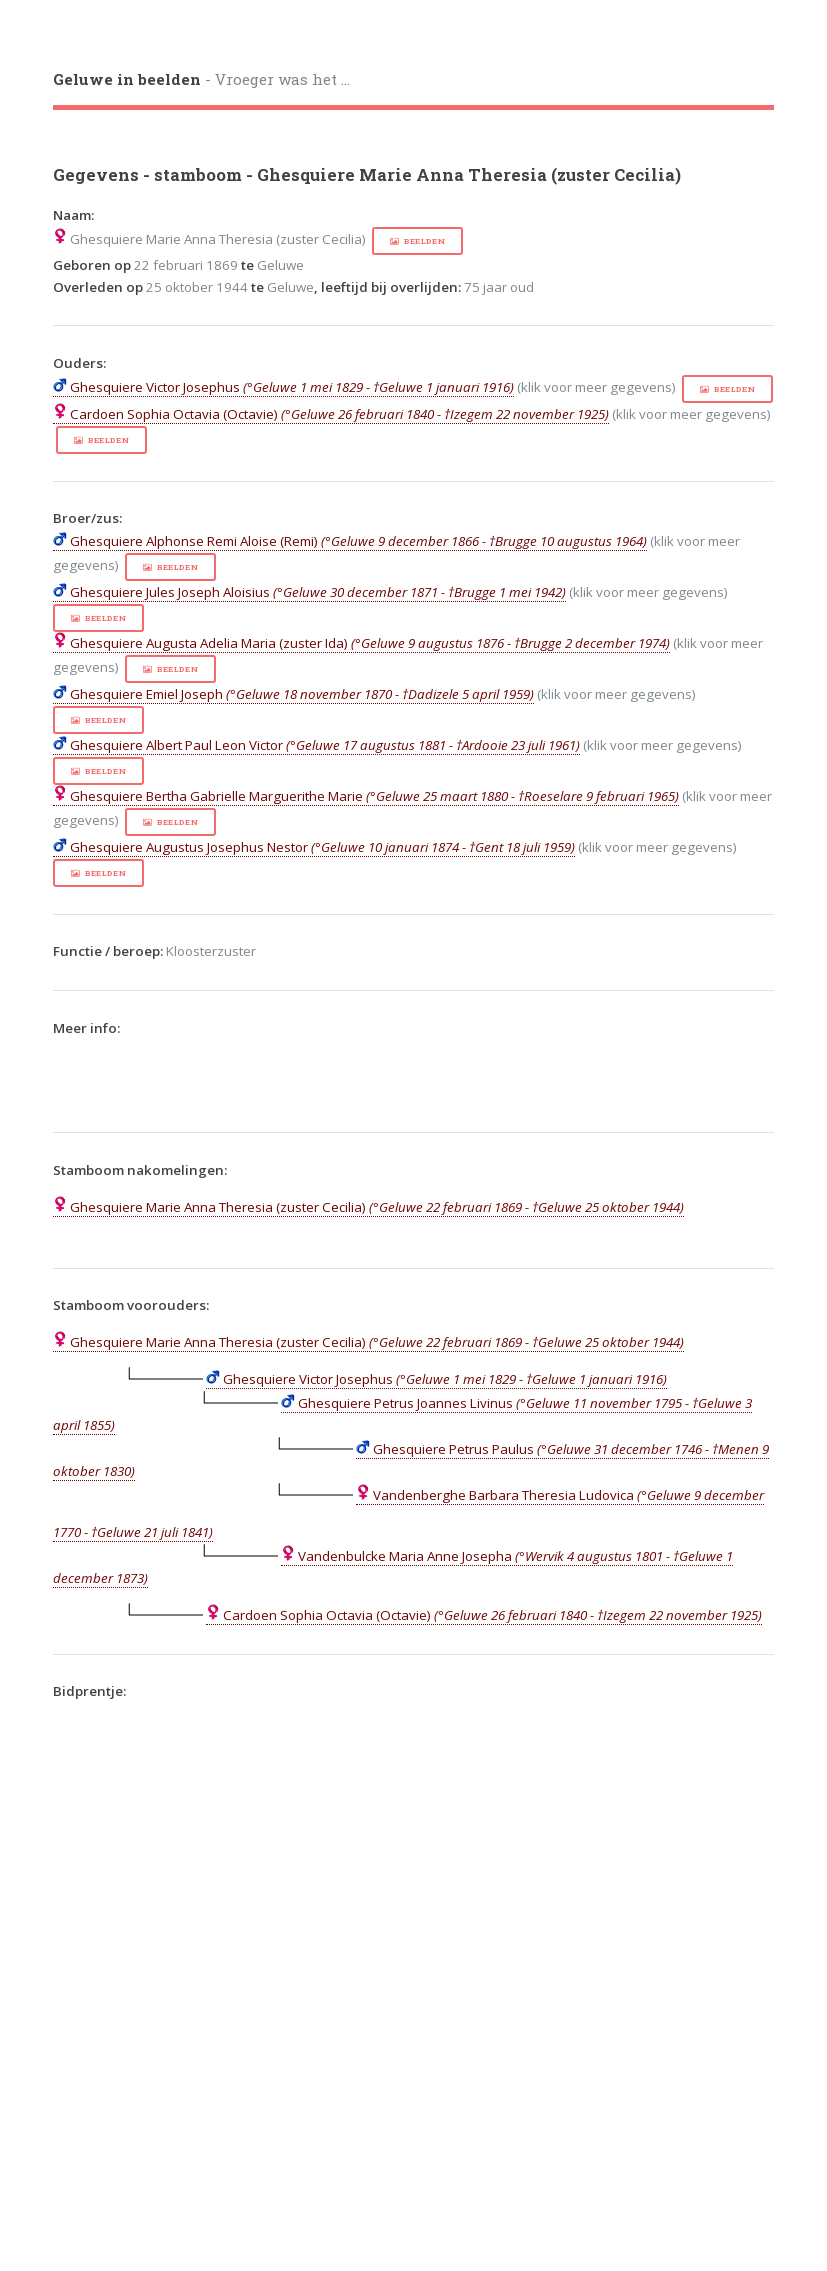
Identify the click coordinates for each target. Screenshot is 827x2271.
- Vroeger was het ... (201, 79)
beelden (424, 241)
